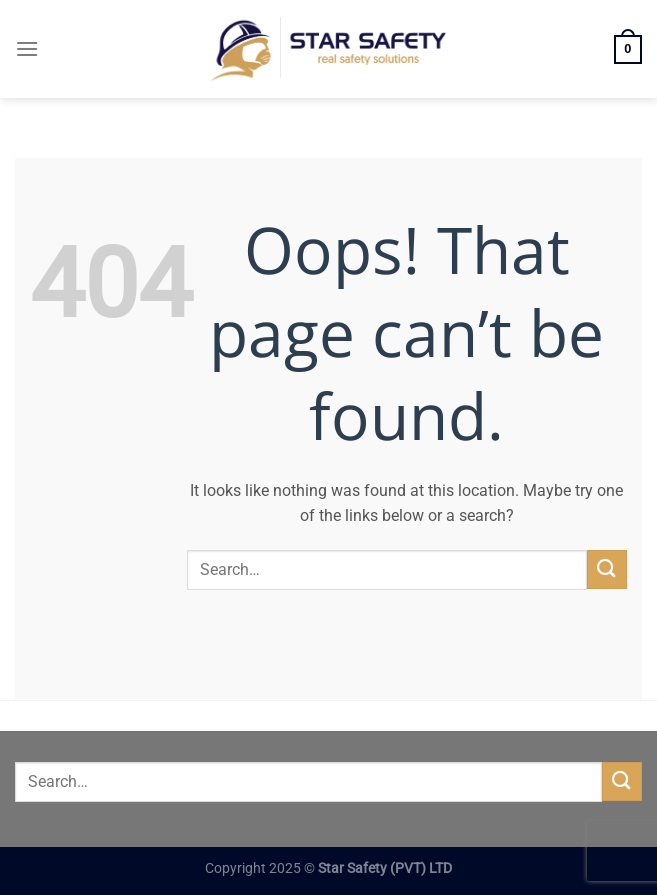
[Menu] (27, 48)
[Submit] (607, 569)
